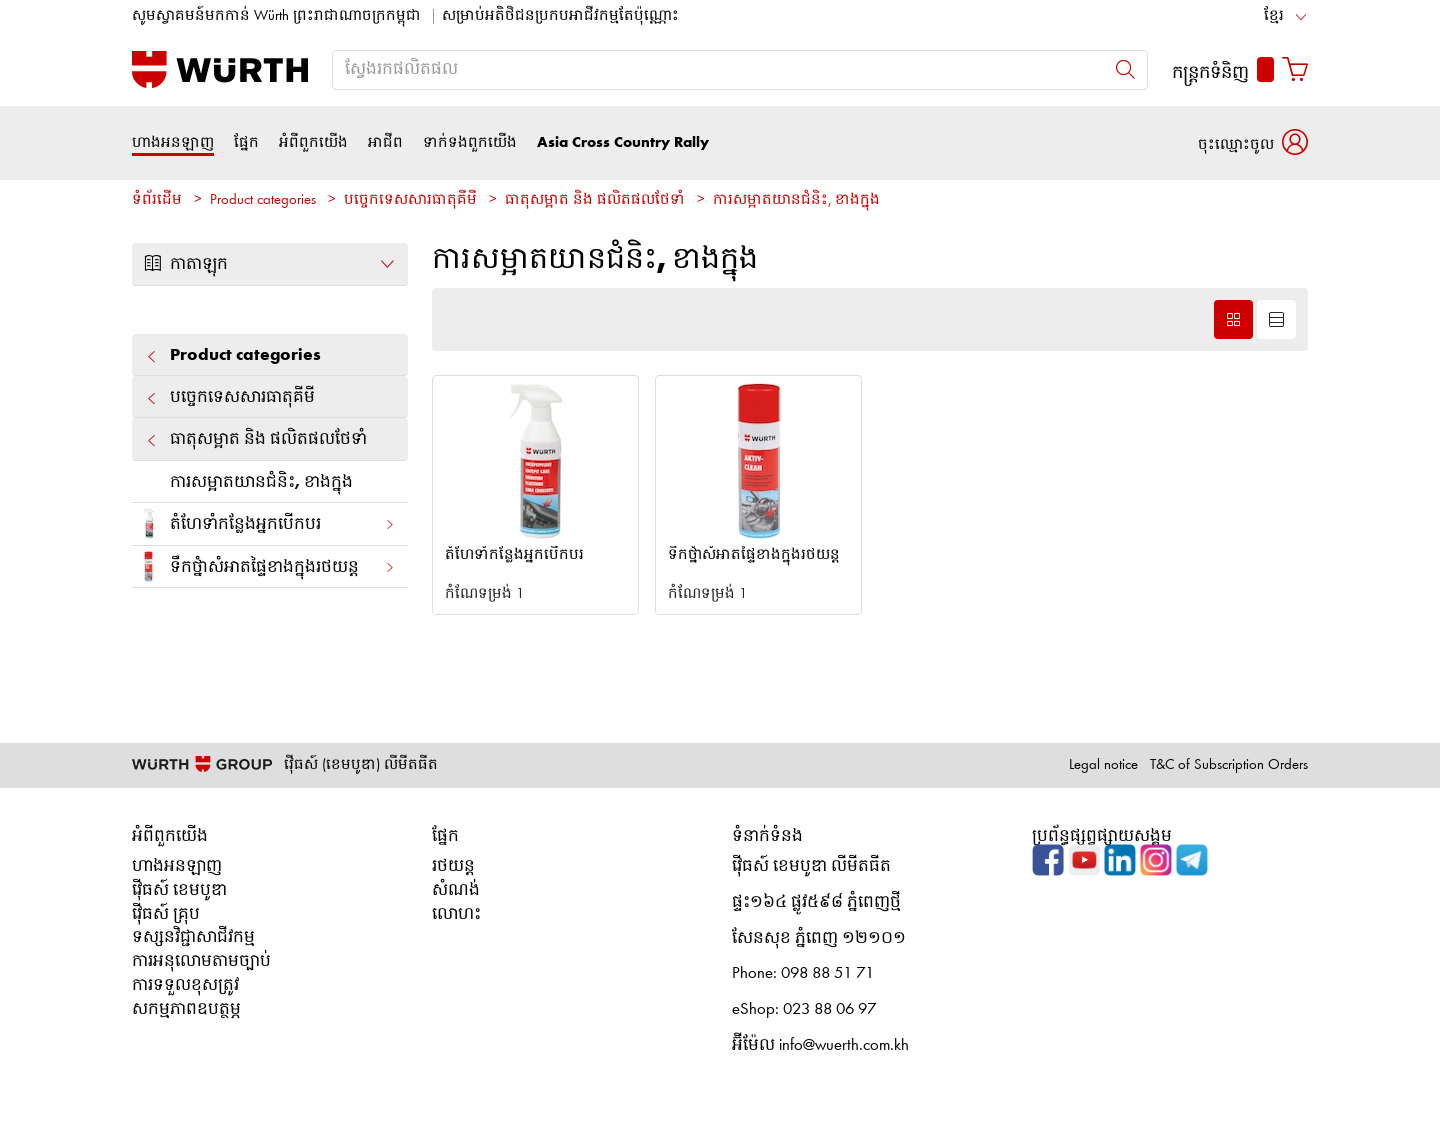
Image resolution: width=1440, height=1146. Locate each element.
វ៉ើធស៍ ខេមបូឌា (179, 890)
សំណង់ (456, 890)
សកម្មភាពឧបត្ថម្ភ (186, 1009)
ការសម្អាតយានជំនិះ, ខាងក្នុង (796, 200)
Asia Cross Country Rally (623, 142)
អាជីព (385, 142)
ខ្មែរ (1274, 16)
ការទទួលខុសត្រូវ (185, 985)
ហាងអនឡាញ (173, 142)
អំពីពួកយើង (313, 142)
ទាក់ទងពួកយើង (470, 142)
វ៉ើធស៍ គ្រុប (166, 914)
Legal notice (1103, 765)
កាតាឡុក (270, 264)
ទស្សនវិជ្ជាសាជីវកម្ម (193, 937)
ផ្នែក (246, 142)
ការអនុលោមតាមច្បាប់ (201, 961)
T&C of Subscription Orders (1229, 765)
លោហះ (456, 914)
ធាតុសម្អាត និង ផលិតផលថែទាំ (595, 200)
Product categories (263, 200)
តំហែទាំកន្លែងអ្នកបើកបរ (264, 523)
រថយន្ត (453, 866)
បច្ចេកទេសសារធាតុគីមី (410, 200)
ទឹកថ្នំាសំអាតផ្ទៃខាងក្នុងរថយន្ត (264, 566)
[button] (1253, 142)
